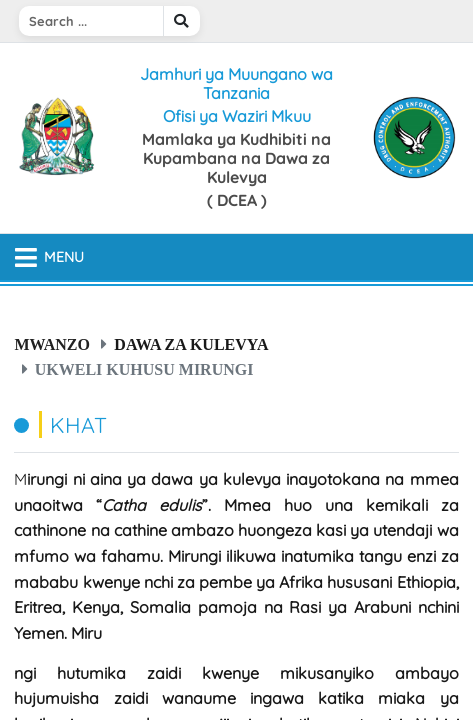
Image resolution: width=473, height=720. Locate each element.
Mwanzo (52, 344)
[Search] (91, 21)
